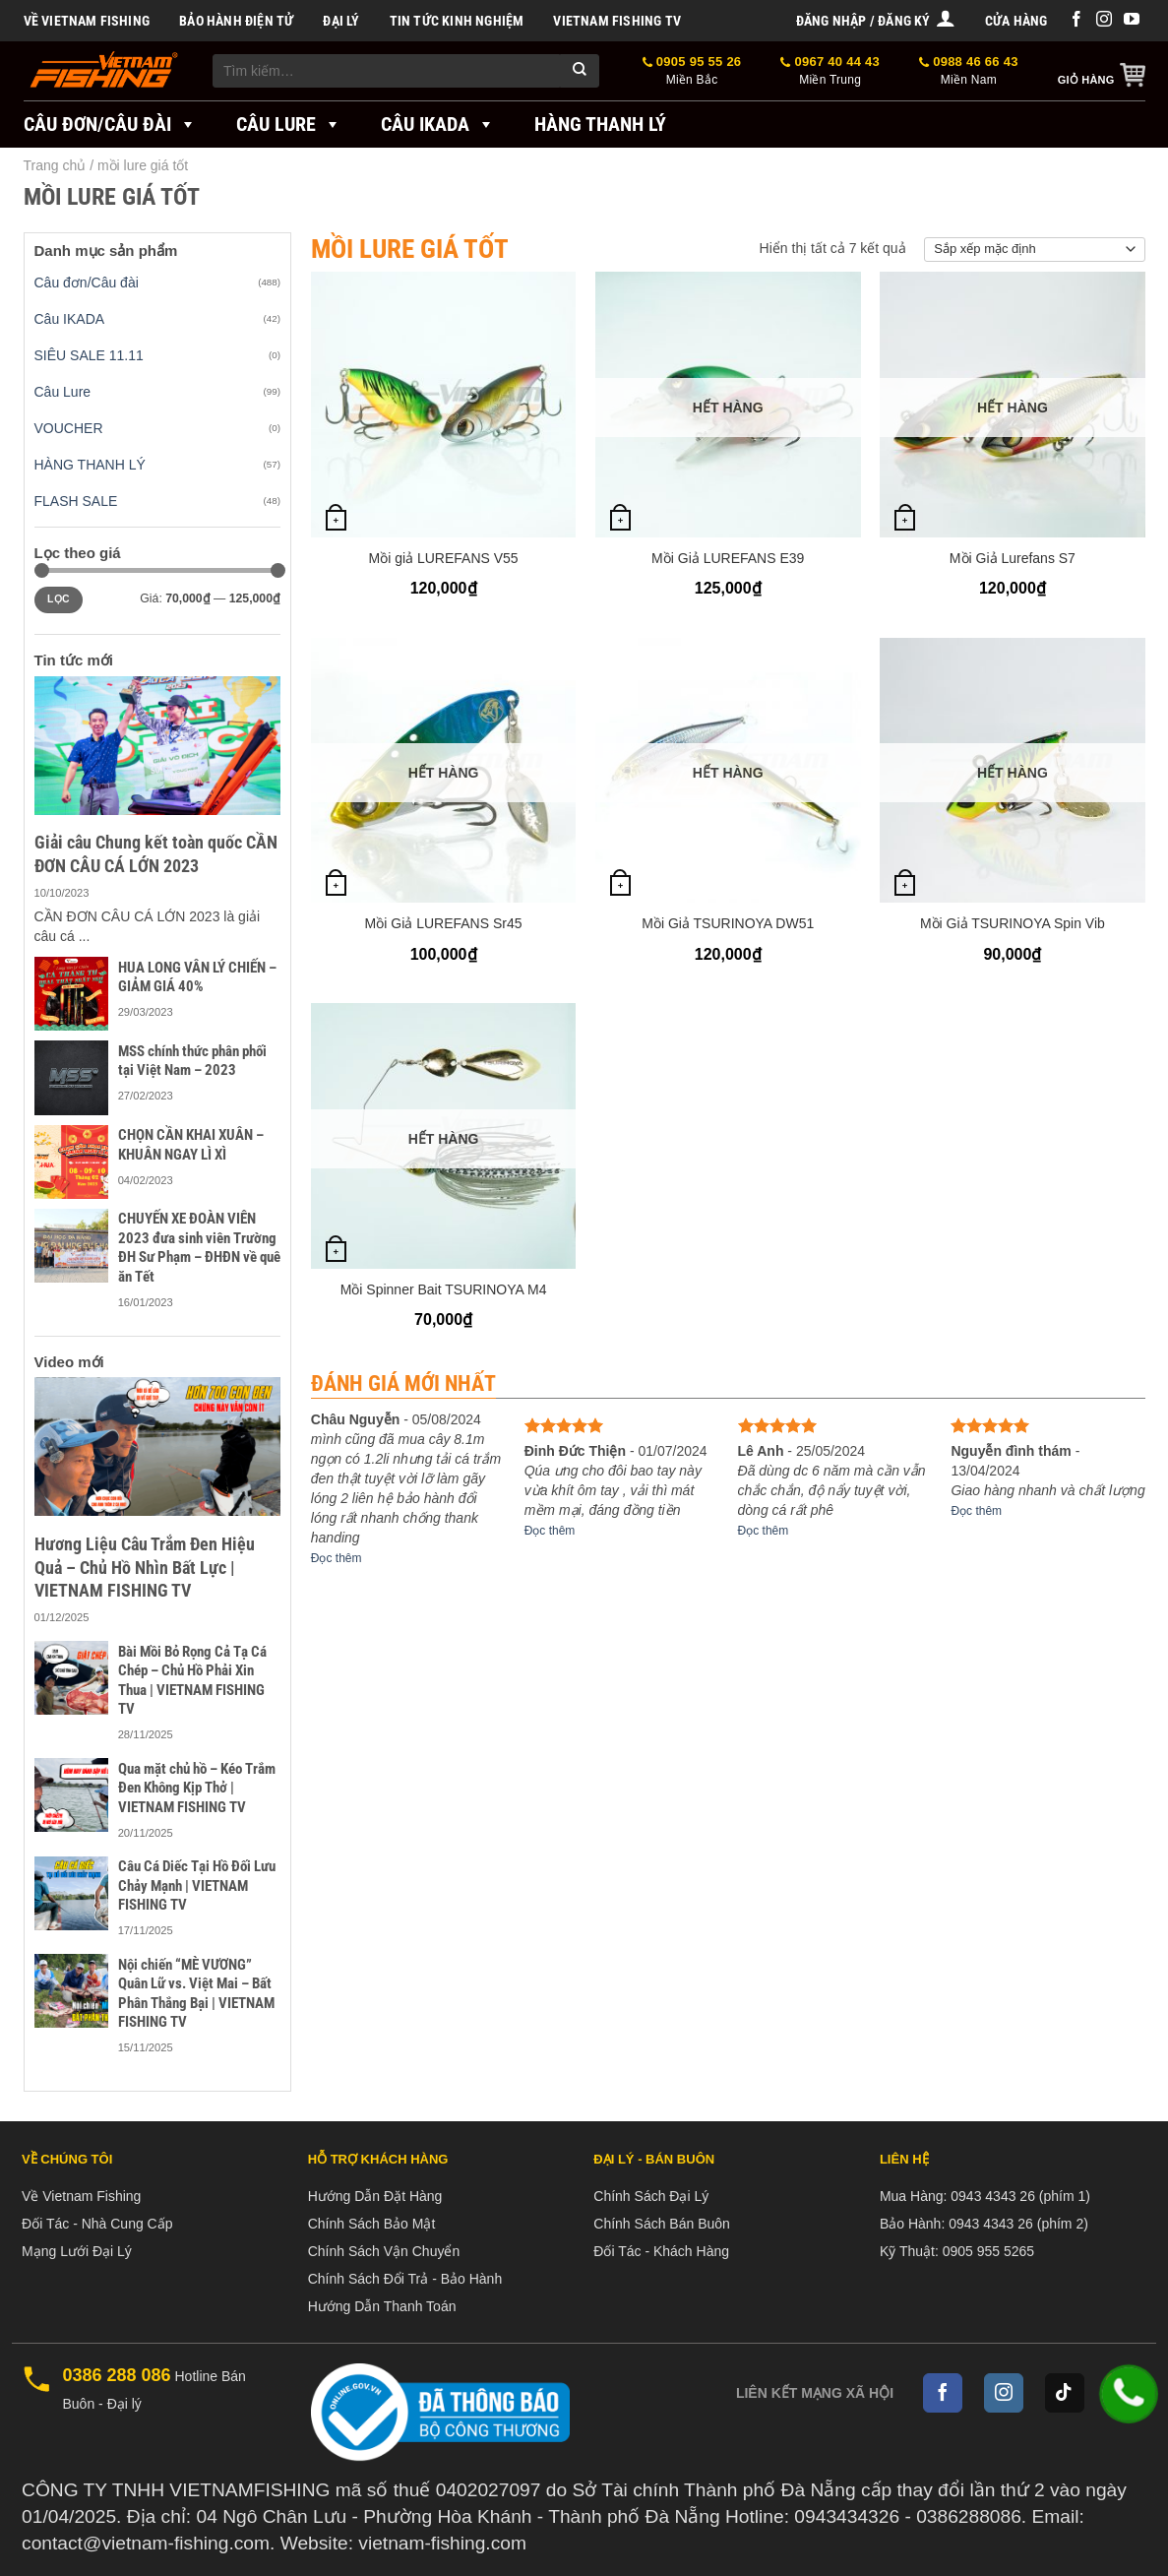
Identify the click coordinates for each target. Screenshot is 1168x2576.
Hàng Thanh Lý (600, 124)
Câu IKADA (438, 124)
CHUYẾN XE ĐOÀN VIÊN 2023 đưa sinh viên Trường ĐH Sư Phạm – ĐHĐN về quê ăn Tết (199, 1248)
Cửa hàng (1016, 21)
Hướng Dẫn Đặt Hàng (375, 2196)
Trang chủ (55, 165)
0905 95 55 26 (692, 71)
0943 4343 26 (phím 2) (1018, 2223)
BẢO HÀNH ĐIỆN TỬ (236, 21)
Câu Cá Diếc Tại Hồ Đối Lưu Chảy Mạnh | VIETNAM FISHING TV (197, 1885)
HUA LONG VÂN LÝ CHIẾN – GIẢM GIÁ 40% (197, 977)
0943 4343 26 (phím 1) (1020, 2196)
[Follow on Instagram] (1104, 20)
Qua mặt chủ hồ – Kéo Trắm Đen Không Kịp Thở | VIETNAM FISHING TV (197, 1788)
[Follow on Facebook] (1076, 20)
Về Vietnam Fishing (87, 21)
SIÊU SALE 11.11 (89, 355)
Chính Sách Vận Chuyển (384, 2251)
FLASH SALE (76, 501)
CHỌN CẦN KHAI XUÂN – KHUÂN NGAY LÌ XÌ (191, 1144)
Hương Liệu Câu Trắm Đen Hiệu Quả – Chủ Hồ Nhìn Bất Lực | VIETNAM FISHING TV (144, 1567)
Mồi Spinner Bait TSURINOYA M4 (443, 1289)
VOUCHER (68, 428)
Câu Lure (288, 124)
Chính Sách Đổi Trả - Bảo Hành (405, 2279)
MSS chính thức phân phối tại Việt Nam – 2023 (192, 1061)
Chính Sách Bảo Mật (372, 2223)
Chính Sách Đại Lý (650, 2196)
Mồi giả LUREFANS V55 (443, 558)
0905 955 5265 (988, 2251)
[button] (875, 20)
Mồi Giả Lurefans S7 (1013, 558)
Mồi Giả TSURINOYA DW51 (728, 923)
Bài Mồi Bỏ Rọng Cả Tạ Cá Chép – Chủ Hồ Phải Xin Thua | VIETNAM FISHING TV (192, 1681)
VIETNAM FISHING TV (617, 21)
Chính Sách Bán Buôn (661, 2223)
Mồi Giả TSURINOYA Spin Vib (1012, 923)
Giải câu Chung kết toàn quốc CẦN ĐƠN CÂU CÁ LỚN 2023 (155, 853)
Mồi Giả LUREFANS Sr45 (444, 923)
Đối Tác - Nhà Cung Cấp (97, 2223)
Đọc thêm (336, 1558)
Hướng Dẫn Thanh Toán (382, 2306)
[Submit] (579, 71)
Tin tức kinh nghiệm (457, 21)
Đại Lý (341, 21)
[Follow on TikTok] (1064, 2393)
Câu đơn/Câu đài (110, 124)
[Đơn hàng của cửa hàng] (1034, 249)
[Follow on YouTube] (1131, 20)
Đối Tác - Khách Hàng (661, 2251)
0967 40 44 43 (830, 71)
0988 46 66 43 (968, 71)
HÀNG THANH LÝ (90, 464)
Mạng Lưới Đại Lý (77, 2251)
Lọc (58, 599)
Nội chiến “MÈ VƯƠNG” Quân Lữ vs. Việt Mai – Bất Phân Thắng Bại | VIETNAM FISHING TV (196, 1994)
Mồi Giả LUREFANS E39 (727, 558)
